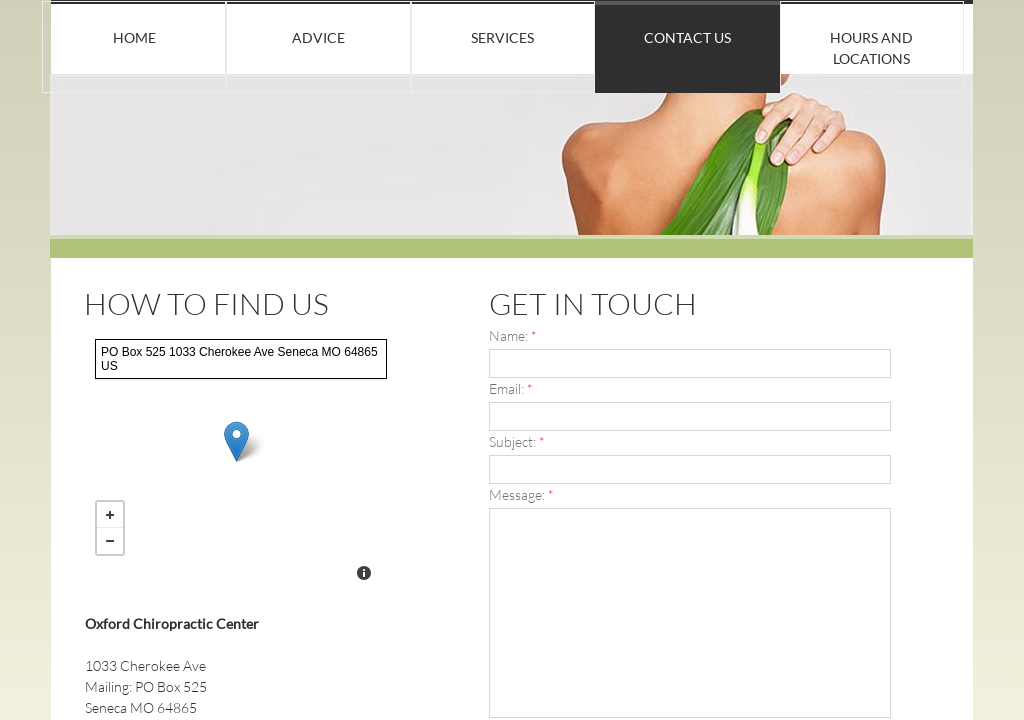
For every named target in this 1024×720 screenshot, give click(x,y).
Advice (318, 37)
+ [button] (110, 515)
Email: (511, 388)
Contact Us (687, 37)
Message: (521, 494)
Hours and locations (871, 48)
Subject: (517, 441)
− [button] (110, 541)
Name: (513, 335)
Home (134, 37)
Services (502, 37)
